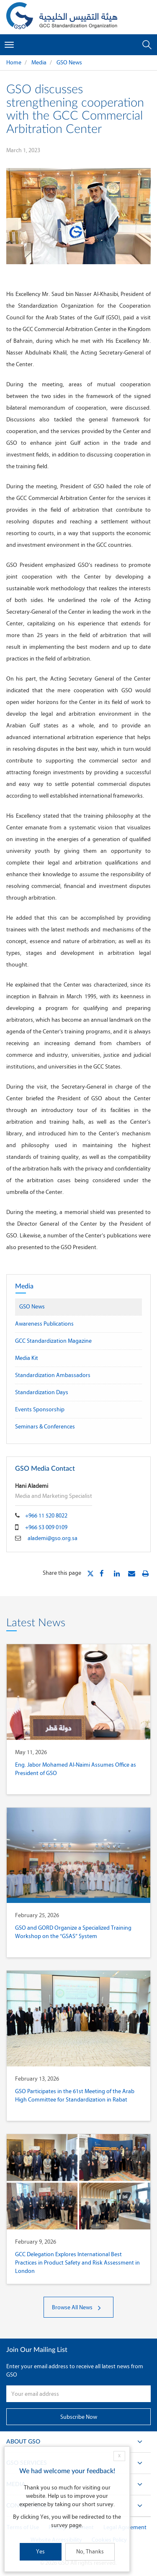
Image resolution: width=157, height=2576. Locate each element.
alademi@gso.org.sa (52, 1538)
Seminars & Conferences (45, 1426)
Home (13, 62)
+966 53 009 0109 (46, 1527)
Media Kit (26, 1358)
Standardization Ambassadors (52, 1375)
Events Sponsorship (39, 1409)
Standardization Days (41, 1392)
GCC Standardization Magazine (53, 1340)
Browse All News (78, 2307)
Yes (40, 2551)
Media (38, 62)
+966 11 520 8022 (46, 1515)
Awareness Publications (44, 1323)
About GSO (78, 2444)
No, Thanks (90, 2551)
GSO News (69, 62)
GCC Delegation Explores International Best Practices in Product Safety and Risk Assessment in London (77, 2263)
